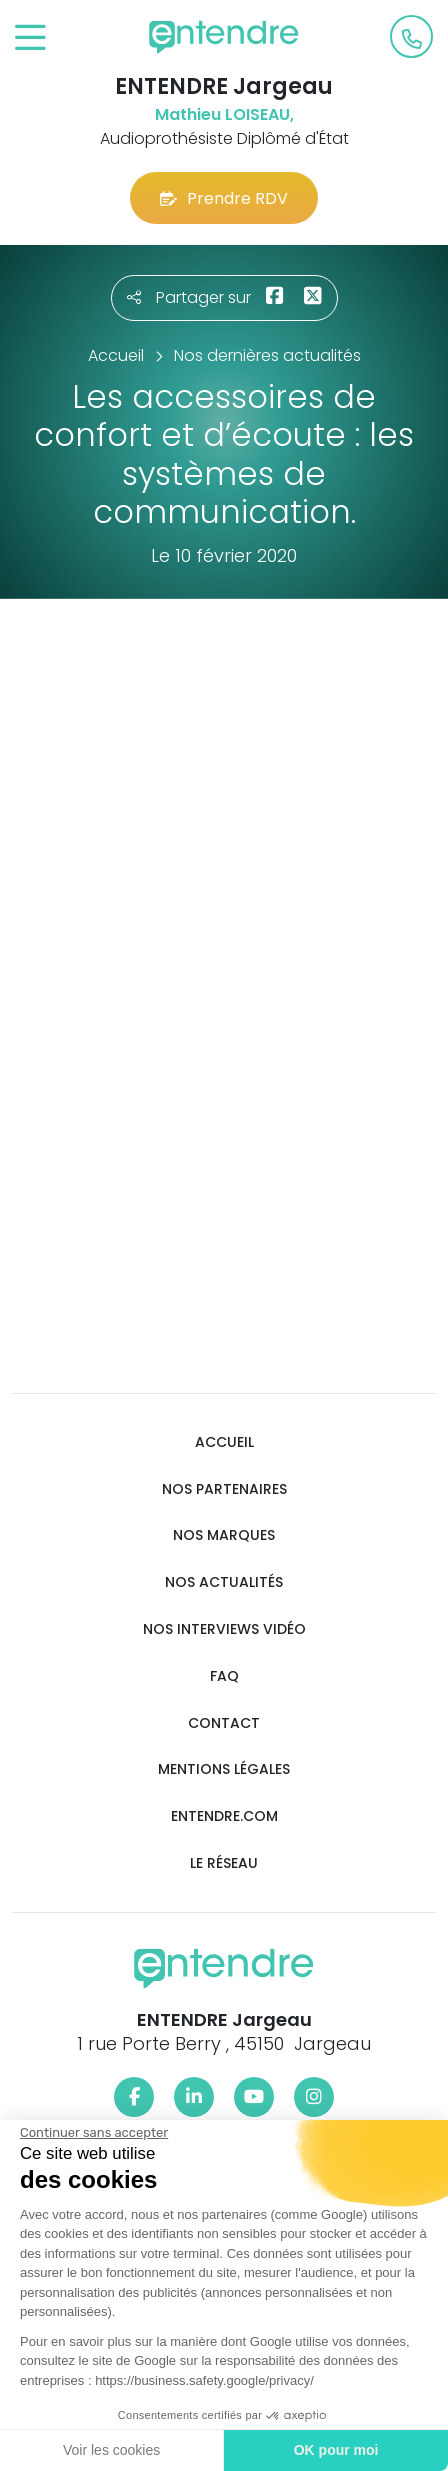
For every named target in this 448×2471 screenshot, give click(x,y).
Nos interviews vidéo (224, 1629)
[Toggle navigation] (30, 38)
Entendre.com (224, 1816)
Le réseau (224, 1863)
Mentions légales (224, 1769)
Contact (224, 1723)
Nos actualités (224, 1582)
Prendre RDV (224, 198)
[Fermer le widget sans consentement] (92, 2133)
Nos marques (224, 1535)
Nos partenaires (224, 1489)
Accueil (224, 1442)
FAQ (224, 1676)
